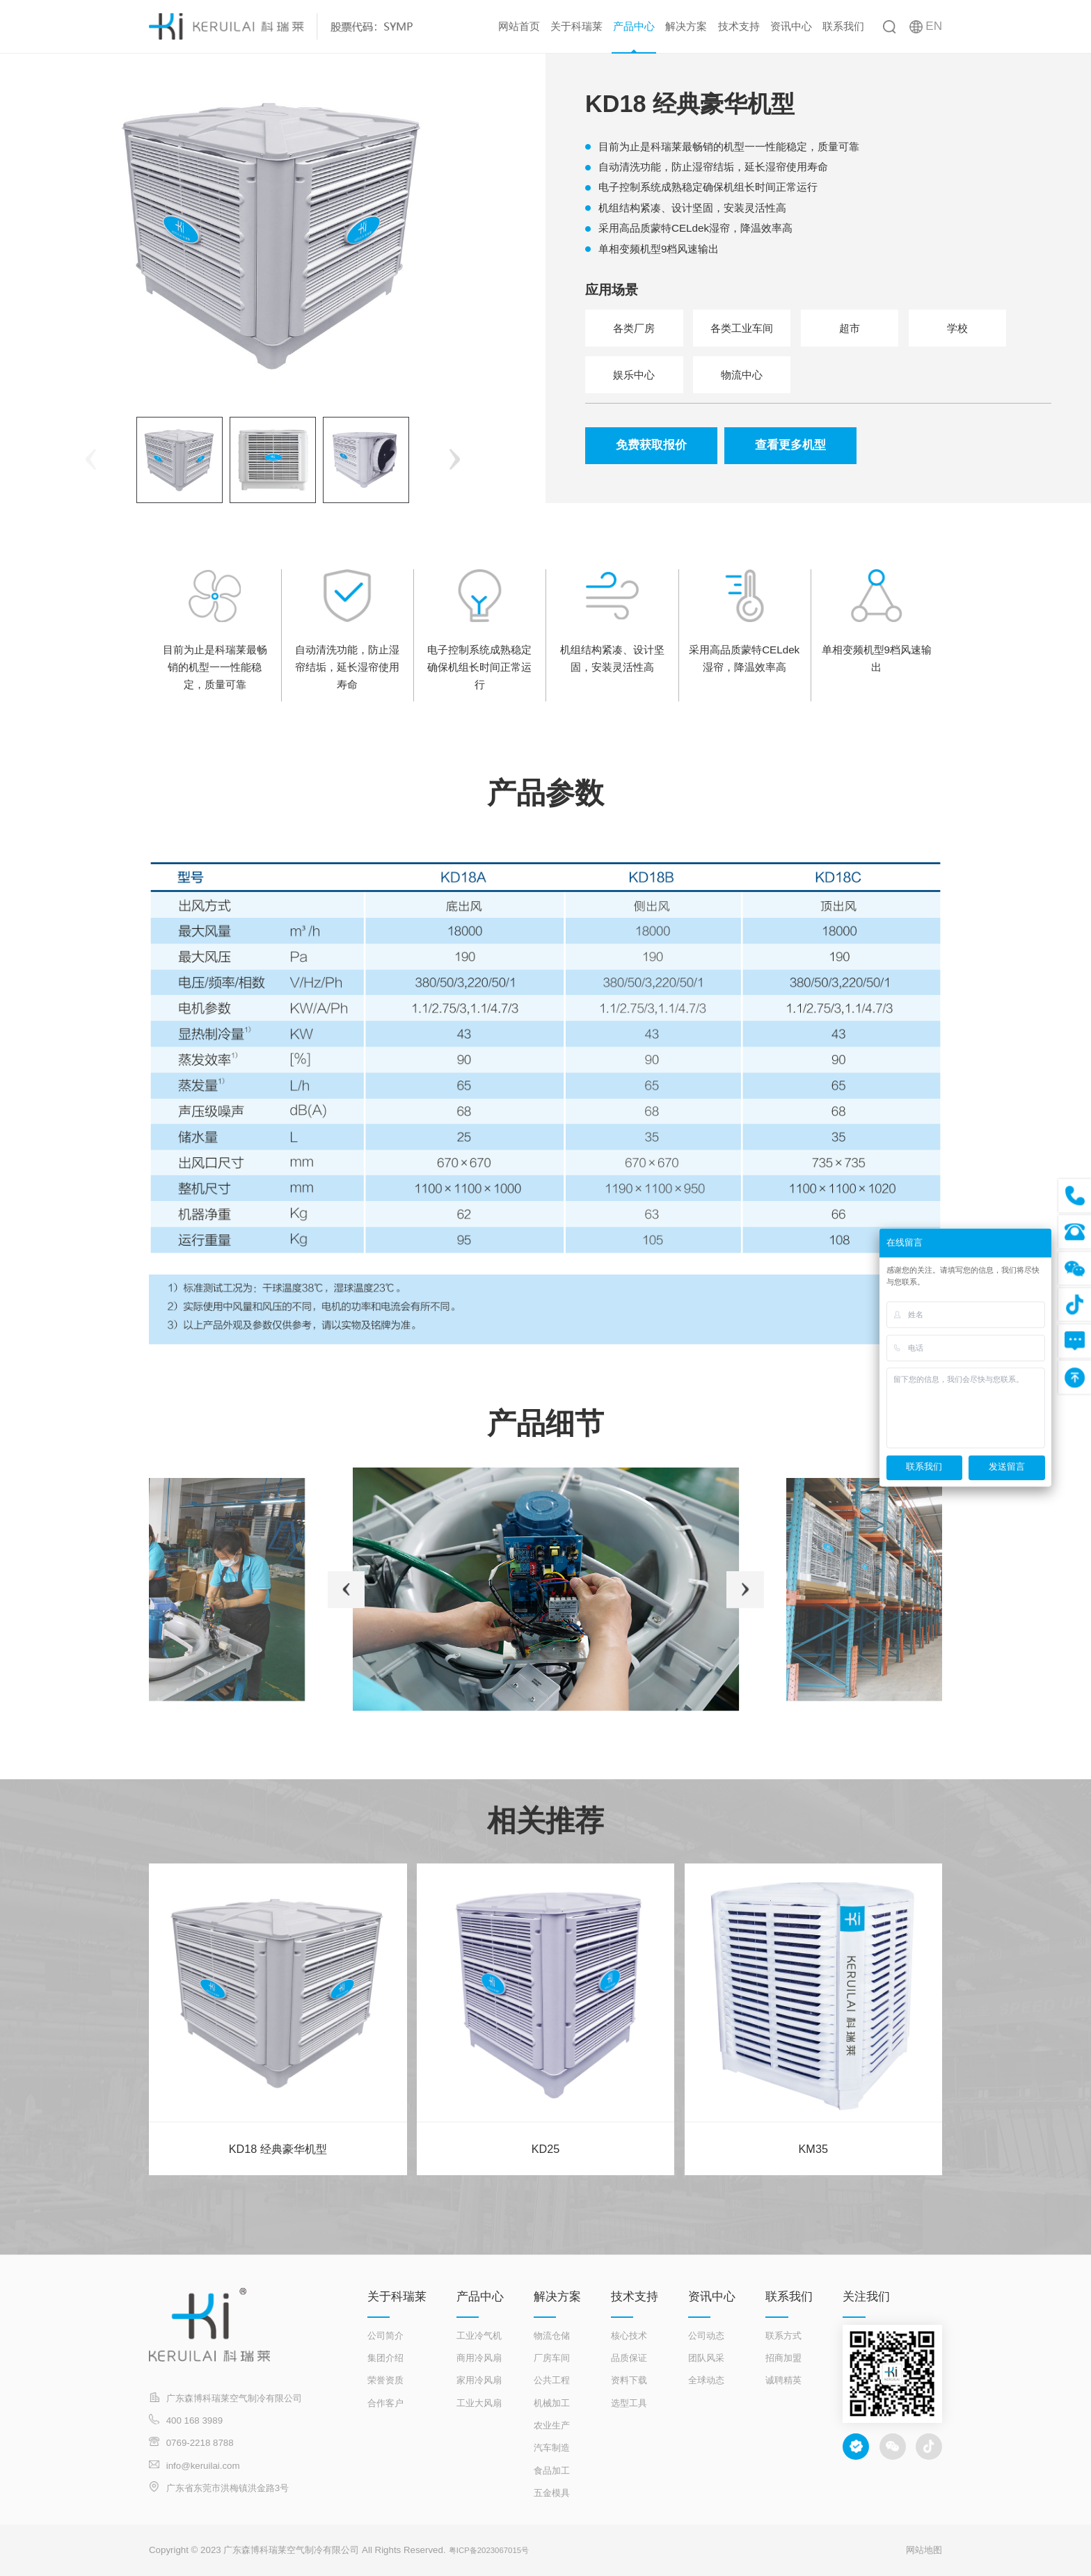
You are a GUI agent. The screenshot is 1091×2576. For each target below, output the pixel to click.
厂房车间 (552, 2358)
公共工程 (552, 2380)
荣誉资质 (385, 2380)
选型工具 (629, 2403)
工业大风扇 (479, 2403)
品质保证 (629, 2358)
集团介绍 (385, 2358)
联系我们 (843, 26)
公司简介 (385, 2335)
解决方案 (686, 26)
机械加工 (552, 2403)
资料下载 (629, 2380)
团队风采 (706, 2358)
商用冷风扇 (479, 2358)
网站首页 (519, 26)
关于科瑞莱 (576, 26)
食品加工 (552, 2470)
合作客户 (385, 2403)
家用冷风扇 (479, 2380)
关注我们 (866, 2296)
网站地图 (924, 2550)
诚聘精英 (783, 2380)
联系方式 (783, 2335)
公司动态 (706, 2335)
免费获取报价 (651, 445)
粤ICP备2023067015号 (496, 2550)
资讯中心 (791, 26)
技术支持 (739, 26)
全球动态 (706, 2380)
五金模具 (552, 2493)
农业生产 (552, 2425)
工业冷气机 (479, 2335)
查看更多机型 (790, 445)
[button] (455, 460)
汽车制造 (552, 2447)
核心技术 (629, 2335)
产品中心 (634, 26)
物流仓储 (552, 2335)
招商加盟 (783, 2358)
